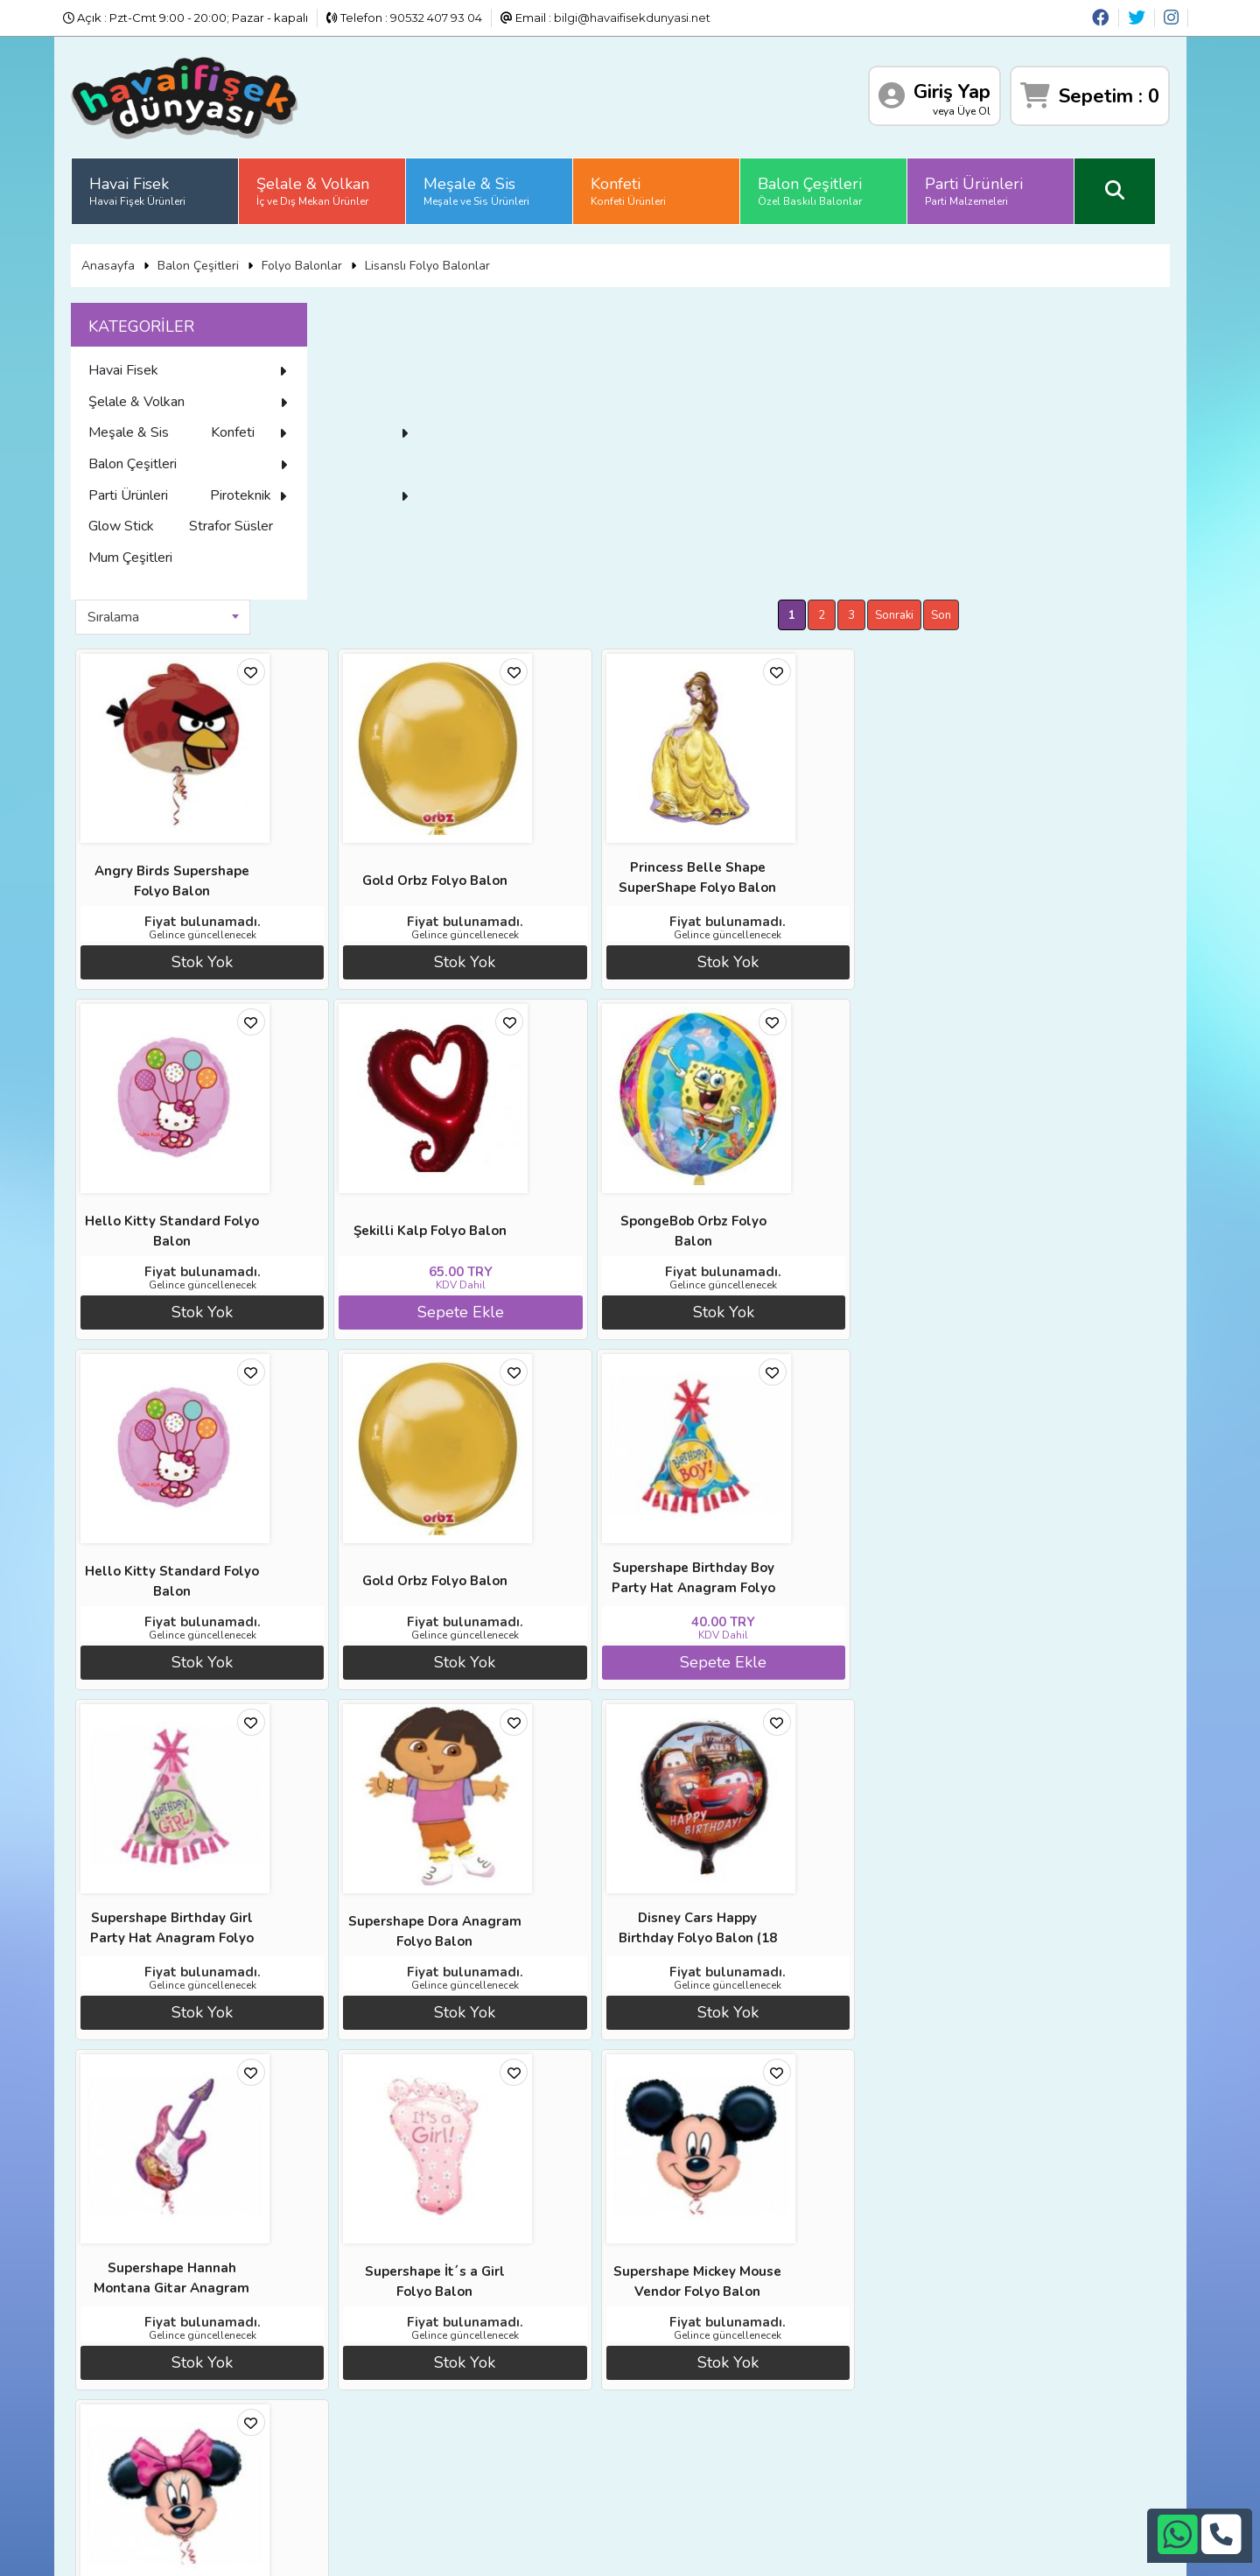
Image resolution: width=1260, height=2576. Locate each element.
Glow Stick (138, 585)
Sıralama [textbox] (384, 317)
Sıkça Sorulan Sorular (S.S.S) (187, 2453)
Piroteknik (205, 555)
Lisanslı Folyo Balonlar (444, 261)
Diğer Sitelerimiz (155, 2387)
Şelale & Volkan (329, 188)
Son (1153, 316)
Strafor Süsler (147, 617)
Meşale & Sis (493, 188)
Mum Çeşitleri (147, 647)
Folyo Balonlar (318, 261)
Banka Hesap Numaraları (355, 2365)
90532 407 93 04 (436, 18)
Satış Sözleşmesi (332, 2409)
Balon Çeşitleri (826, 188)
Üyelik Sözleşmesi (158, 2431)
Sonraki (1106, 316)
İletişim (305, 2431)
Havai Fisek (154, 188)
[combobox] (433, 317)
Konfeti (644, 188)
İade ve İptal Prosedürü (352, 2387)
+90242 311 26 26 (658, 2404)
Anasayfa (124, 261)
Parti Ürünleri (991, 188)
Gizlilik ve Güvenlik (337, 2453)
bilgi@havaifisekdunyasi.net (632, 18)
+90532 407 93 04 (659, 2425)
